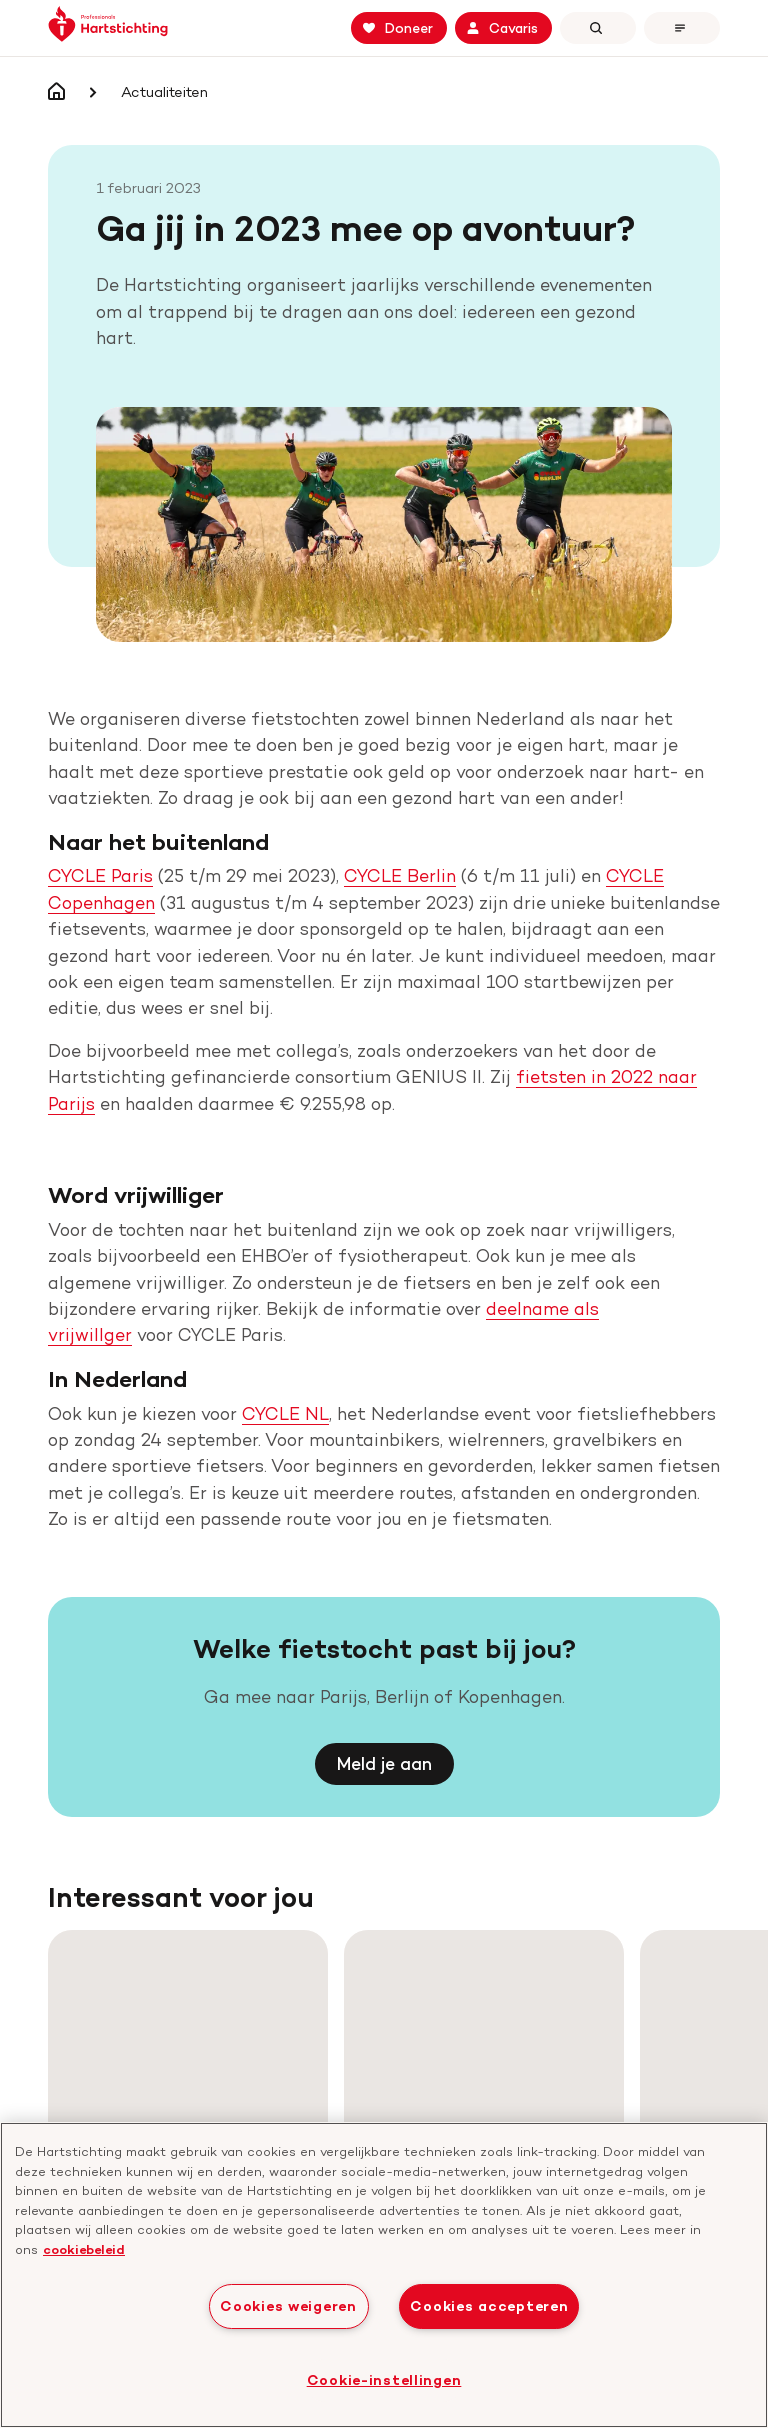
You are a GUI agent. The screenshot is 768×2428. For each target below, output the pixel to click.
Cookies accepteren (489, 2306)
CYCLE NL (285, 1356)
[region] (384, 2275)
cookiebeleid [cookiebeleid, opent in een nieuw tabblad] (84, 2249)
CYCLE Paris (100, 818)
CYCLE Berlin (400, 818)
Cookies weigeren (288, 2306)
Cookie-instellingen (384, 2380)
